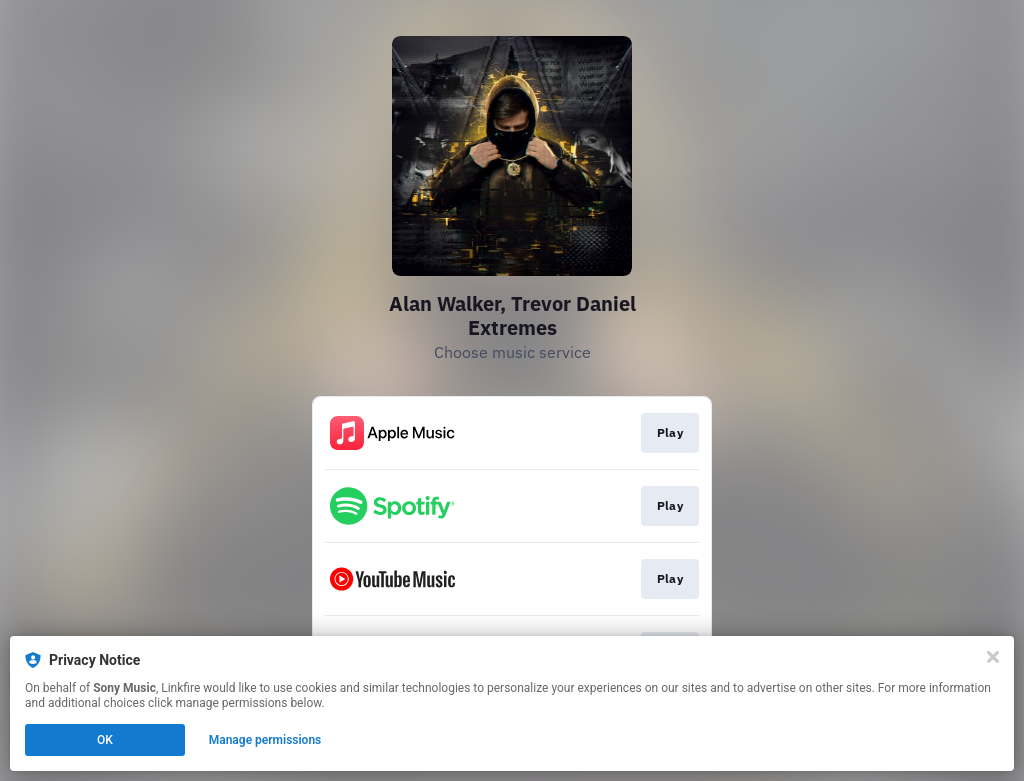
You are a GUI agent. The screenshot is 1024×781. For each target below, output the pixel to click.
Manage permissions (265, 740)
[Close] (993, 657)
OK (105, 740)
